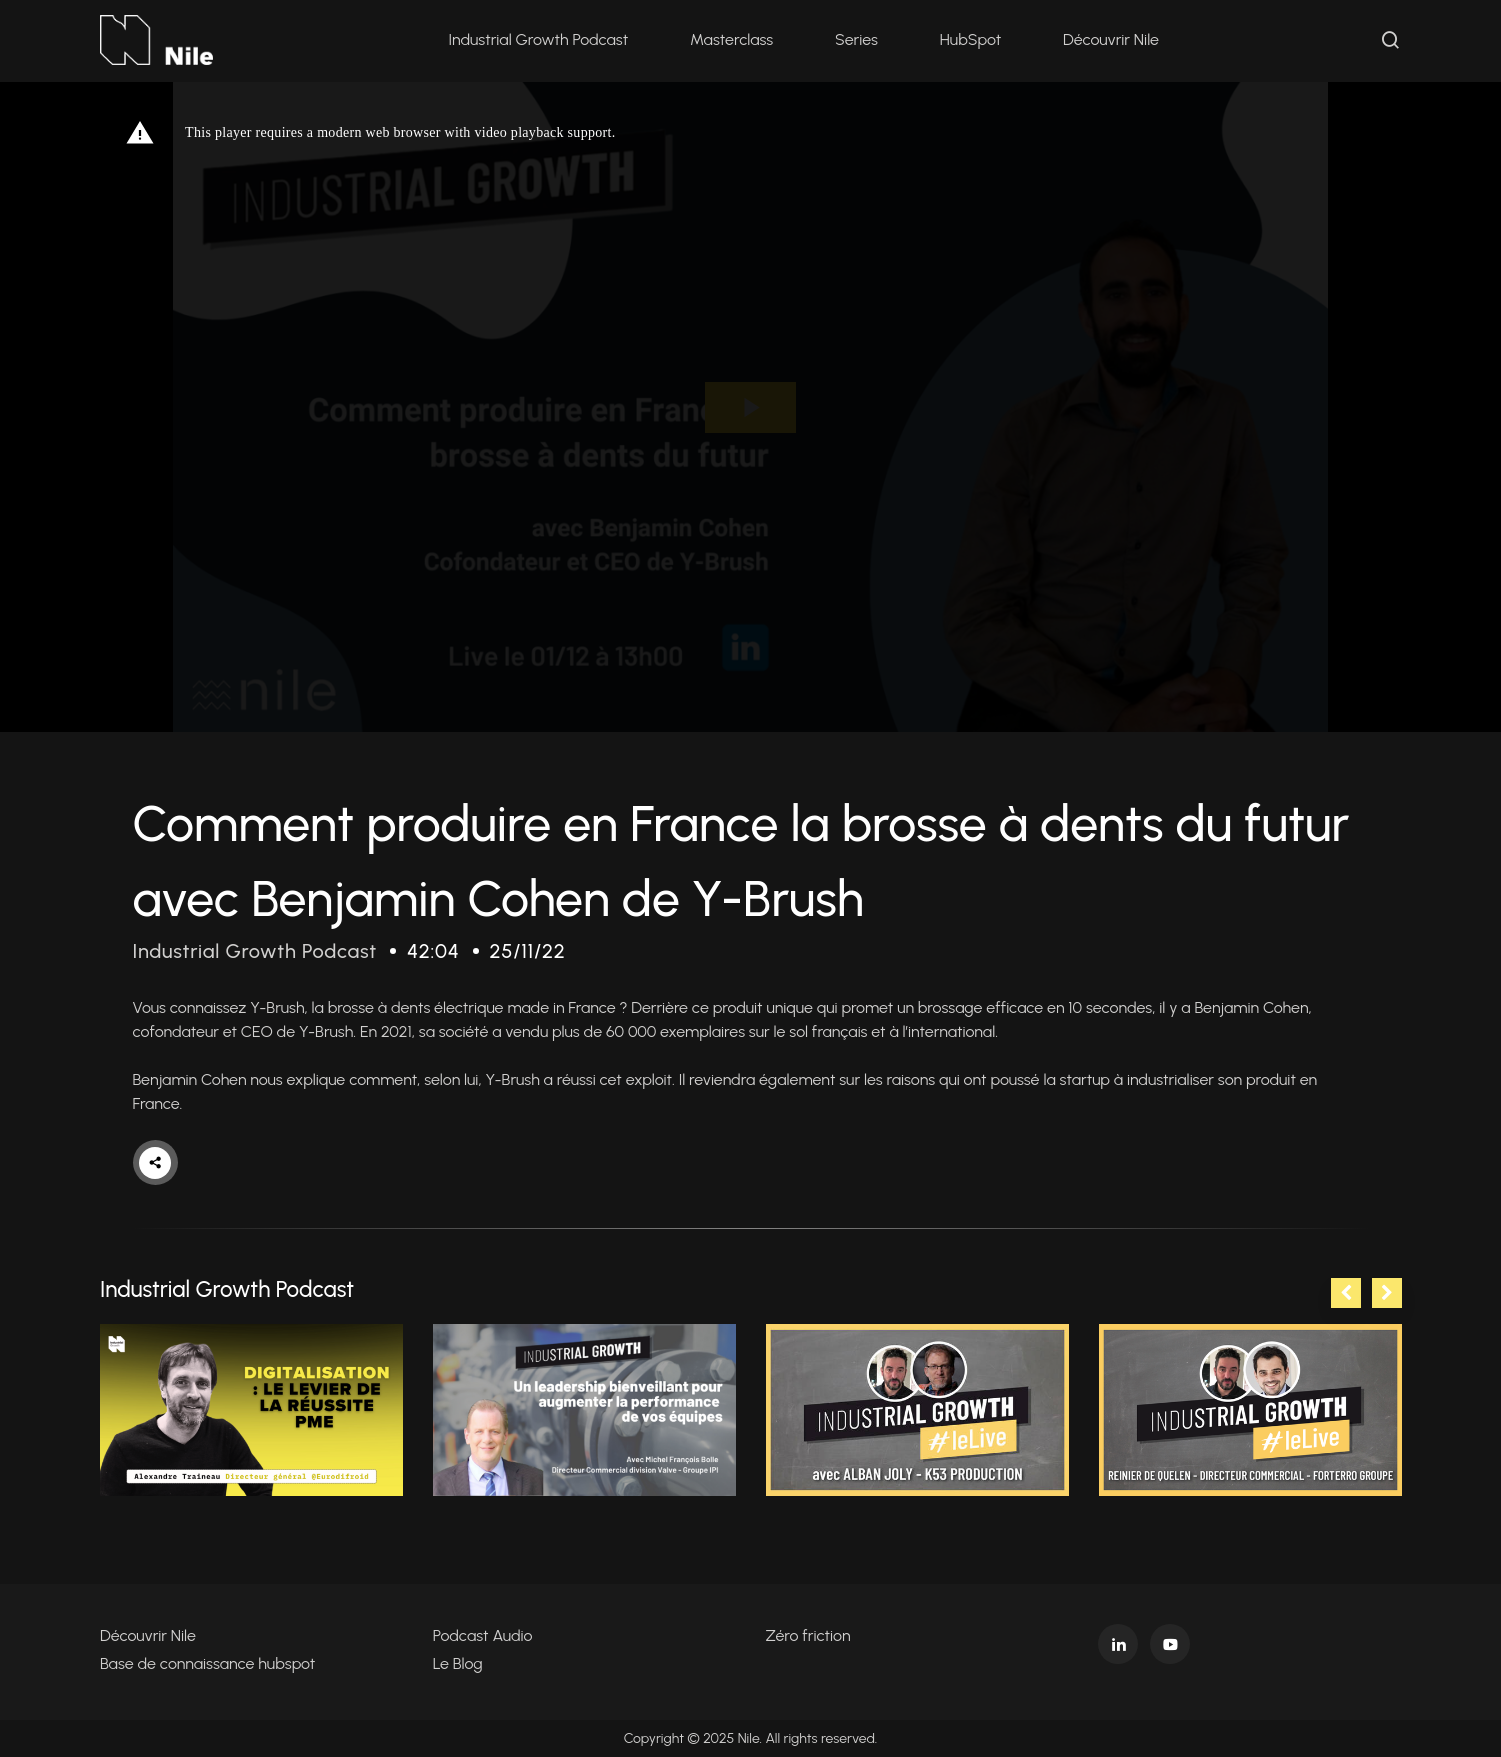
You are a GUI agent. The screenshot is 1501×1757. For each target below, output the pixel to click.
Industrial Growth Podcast (538, 39)
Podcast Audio (483, 1635)
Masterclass (731, 39)
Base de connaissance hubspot (207, 1663)
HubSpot (970, 39)
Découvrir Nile (1111, 39)
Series (856, 39)
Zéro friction (808, 1635)
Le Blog (458, 1663)
